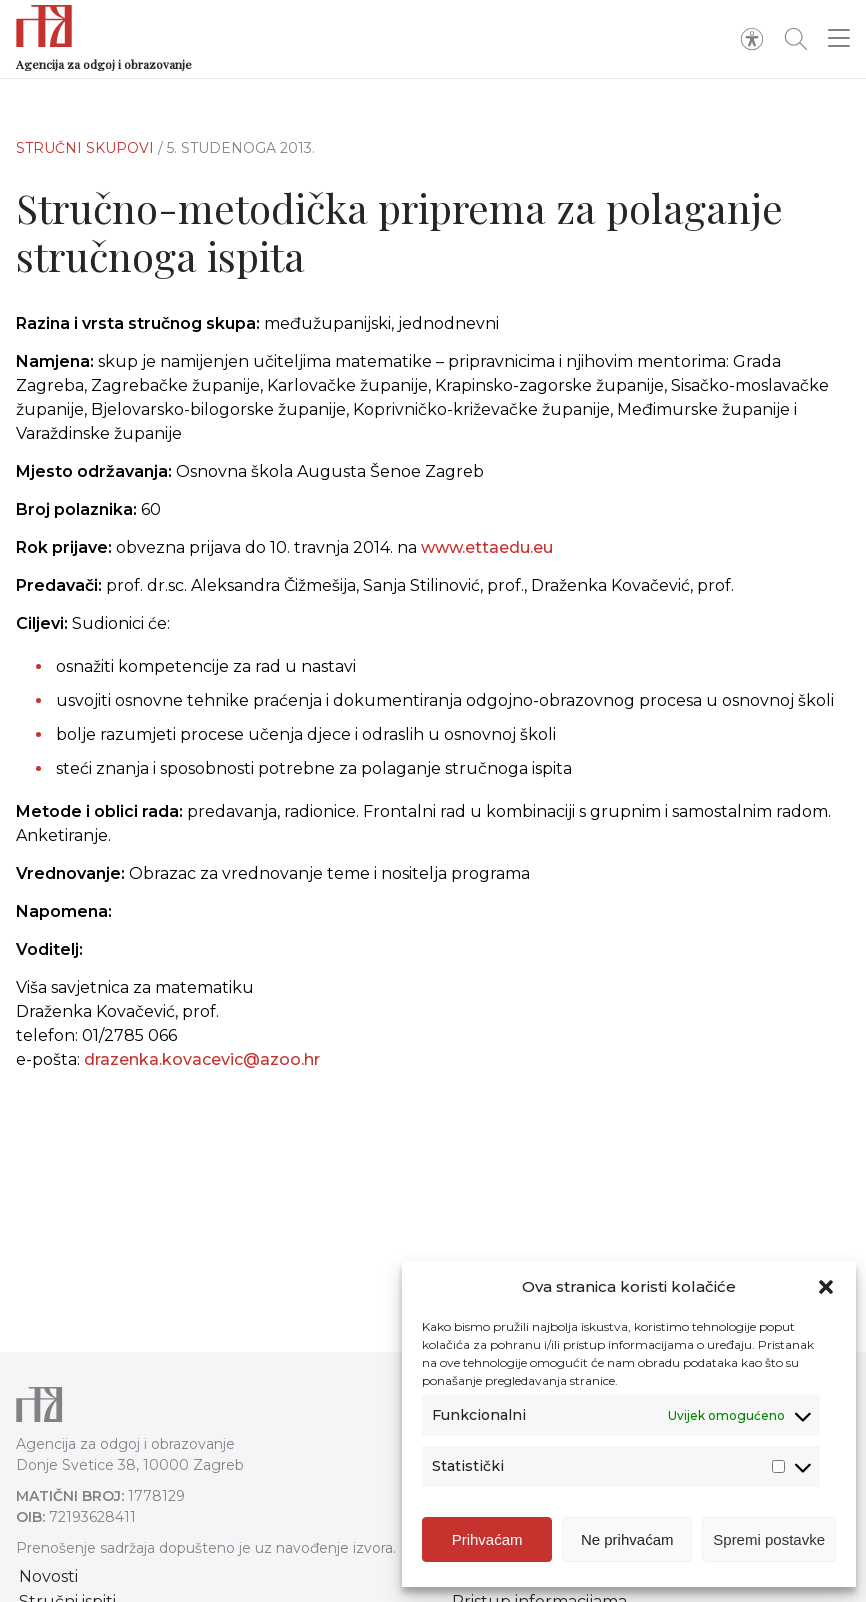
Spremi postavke (769, 1542)
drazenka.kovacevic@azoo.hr (202, 1071)
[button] (826, 1290)
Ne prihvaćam (627, 1542)
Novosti (48, 1576)
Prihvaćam (487, 1542)
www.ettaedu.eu (487, 547)
